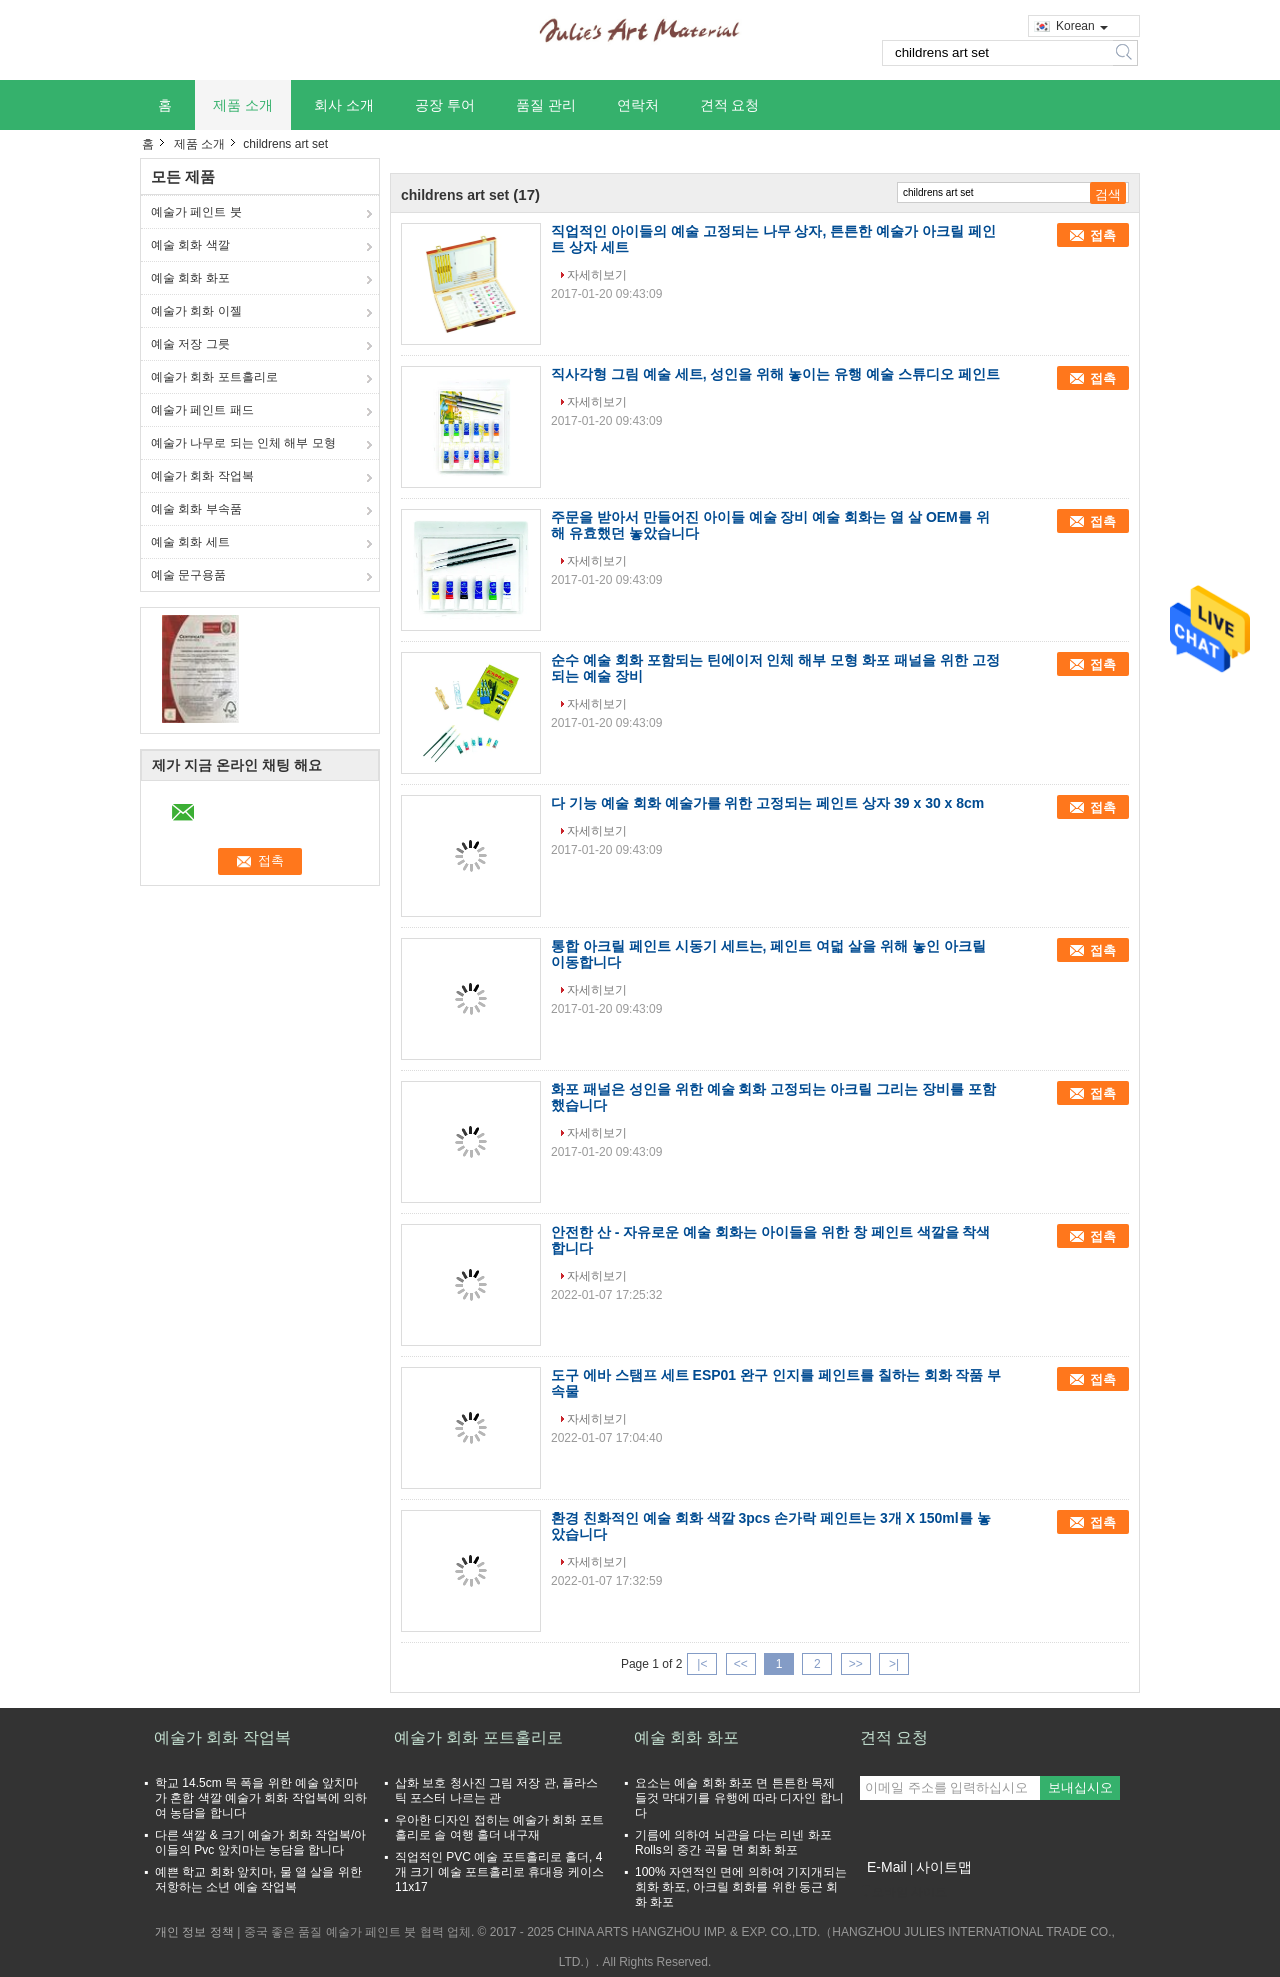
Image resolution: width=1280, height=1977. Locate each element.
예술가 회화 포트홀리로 (214, 377)
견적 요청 (730, 105)
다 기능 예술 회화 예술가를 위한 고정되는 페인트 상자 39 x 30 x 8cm (767, 803)
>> (856, 1664)
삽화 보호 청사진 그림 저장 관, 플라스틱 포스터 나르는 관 (496, 1790)
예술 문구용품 (188, 575)
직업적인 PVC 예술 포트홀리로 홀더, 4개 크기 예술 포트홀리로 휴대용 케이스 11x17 (499, 1872)
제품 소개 (243, 105)
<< (741, 1664)
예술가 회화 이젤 (196, 311)
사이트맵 (944, 1867)
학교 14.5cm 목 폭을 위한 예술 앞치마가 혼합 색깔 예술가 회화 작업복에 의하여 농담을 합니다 (261, 1798)
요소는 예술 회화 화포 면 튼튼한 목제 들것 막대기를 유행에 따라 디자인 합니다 (739, 1798)
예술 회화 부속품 (196, 509)
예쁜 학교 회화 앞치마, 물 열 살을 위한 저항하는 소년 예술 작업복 (258, 1879)
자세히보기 (597, 275)
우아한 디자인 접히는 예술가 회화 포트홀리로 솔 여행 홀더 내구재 (499, 1827)
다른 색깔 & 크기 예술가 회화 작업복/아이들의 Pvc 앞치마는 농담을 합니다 (260, 1842)
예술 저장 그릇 (190, 344)
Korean (1082, 26)
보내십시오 (1080, 1787)
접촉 (1103, 235)
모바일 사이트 (903, 1892)
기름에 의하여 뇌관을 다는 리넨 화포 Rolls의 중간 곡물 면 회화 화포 (733, 1842)
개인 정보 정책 (194, 1932)
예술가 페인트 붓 (196, 212)
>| (894, 1664)
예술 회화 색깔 (190, 245)
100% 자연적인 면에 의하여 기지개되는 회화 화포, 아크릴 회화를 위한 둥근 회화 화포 (741, 1887)
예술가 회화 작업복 (202, 476)
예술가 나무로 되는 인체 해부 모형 (243, 443)
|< (702, 1664)
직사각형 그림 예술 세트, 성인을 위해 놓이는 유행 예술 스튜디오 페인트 (775, 374)
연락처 (638, 105)
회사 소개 (344, 105)
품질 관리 (546, 105)
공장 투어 (445, 105)
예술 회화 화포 (190, 278)
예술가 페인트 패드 (202, 410)
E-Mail (887, 1867)
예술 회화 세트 (190, 542)
